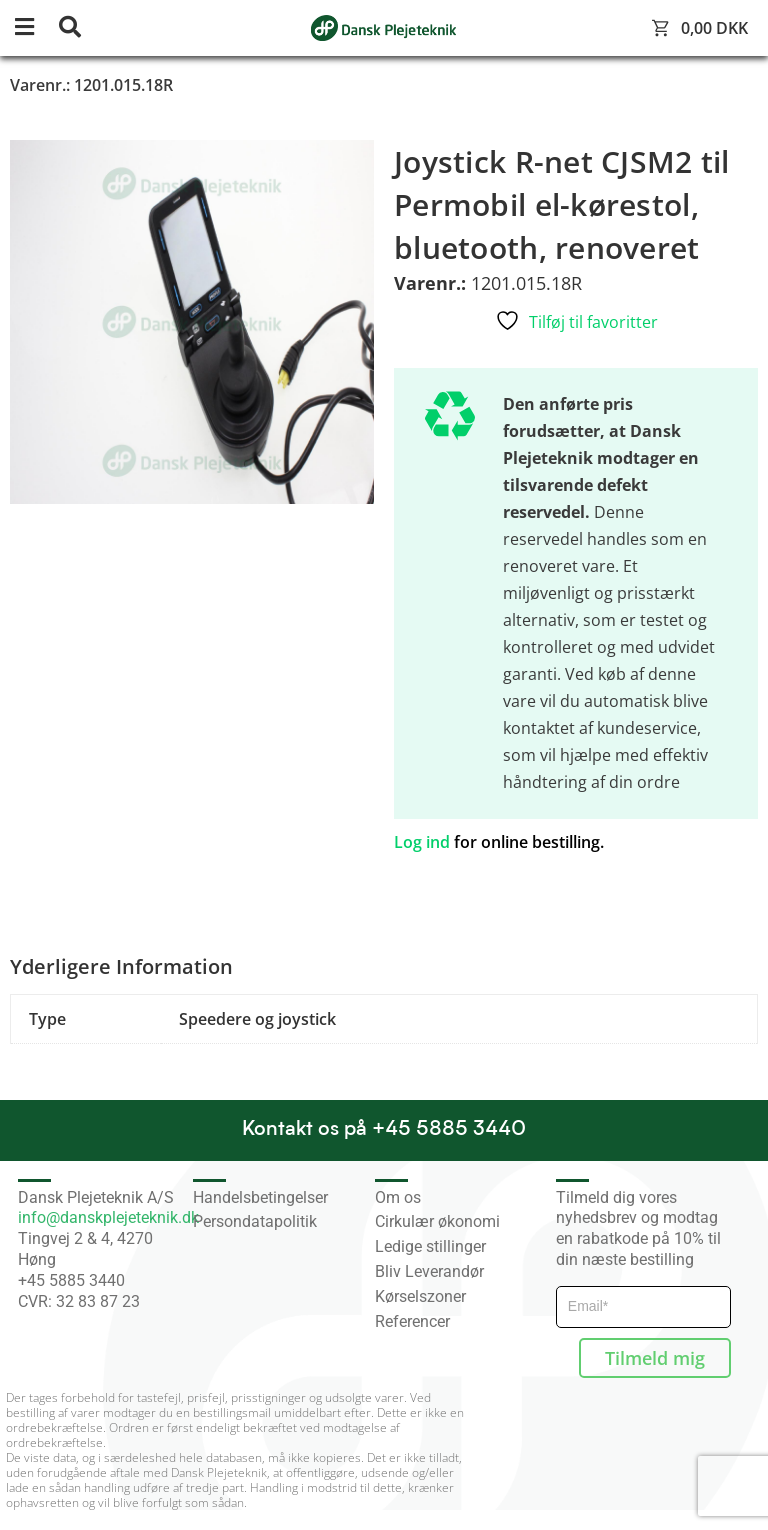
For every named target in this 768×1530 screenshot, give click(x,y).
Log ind (422, 842)
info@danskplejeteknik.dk (108, 1217)
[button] (35, 28)
